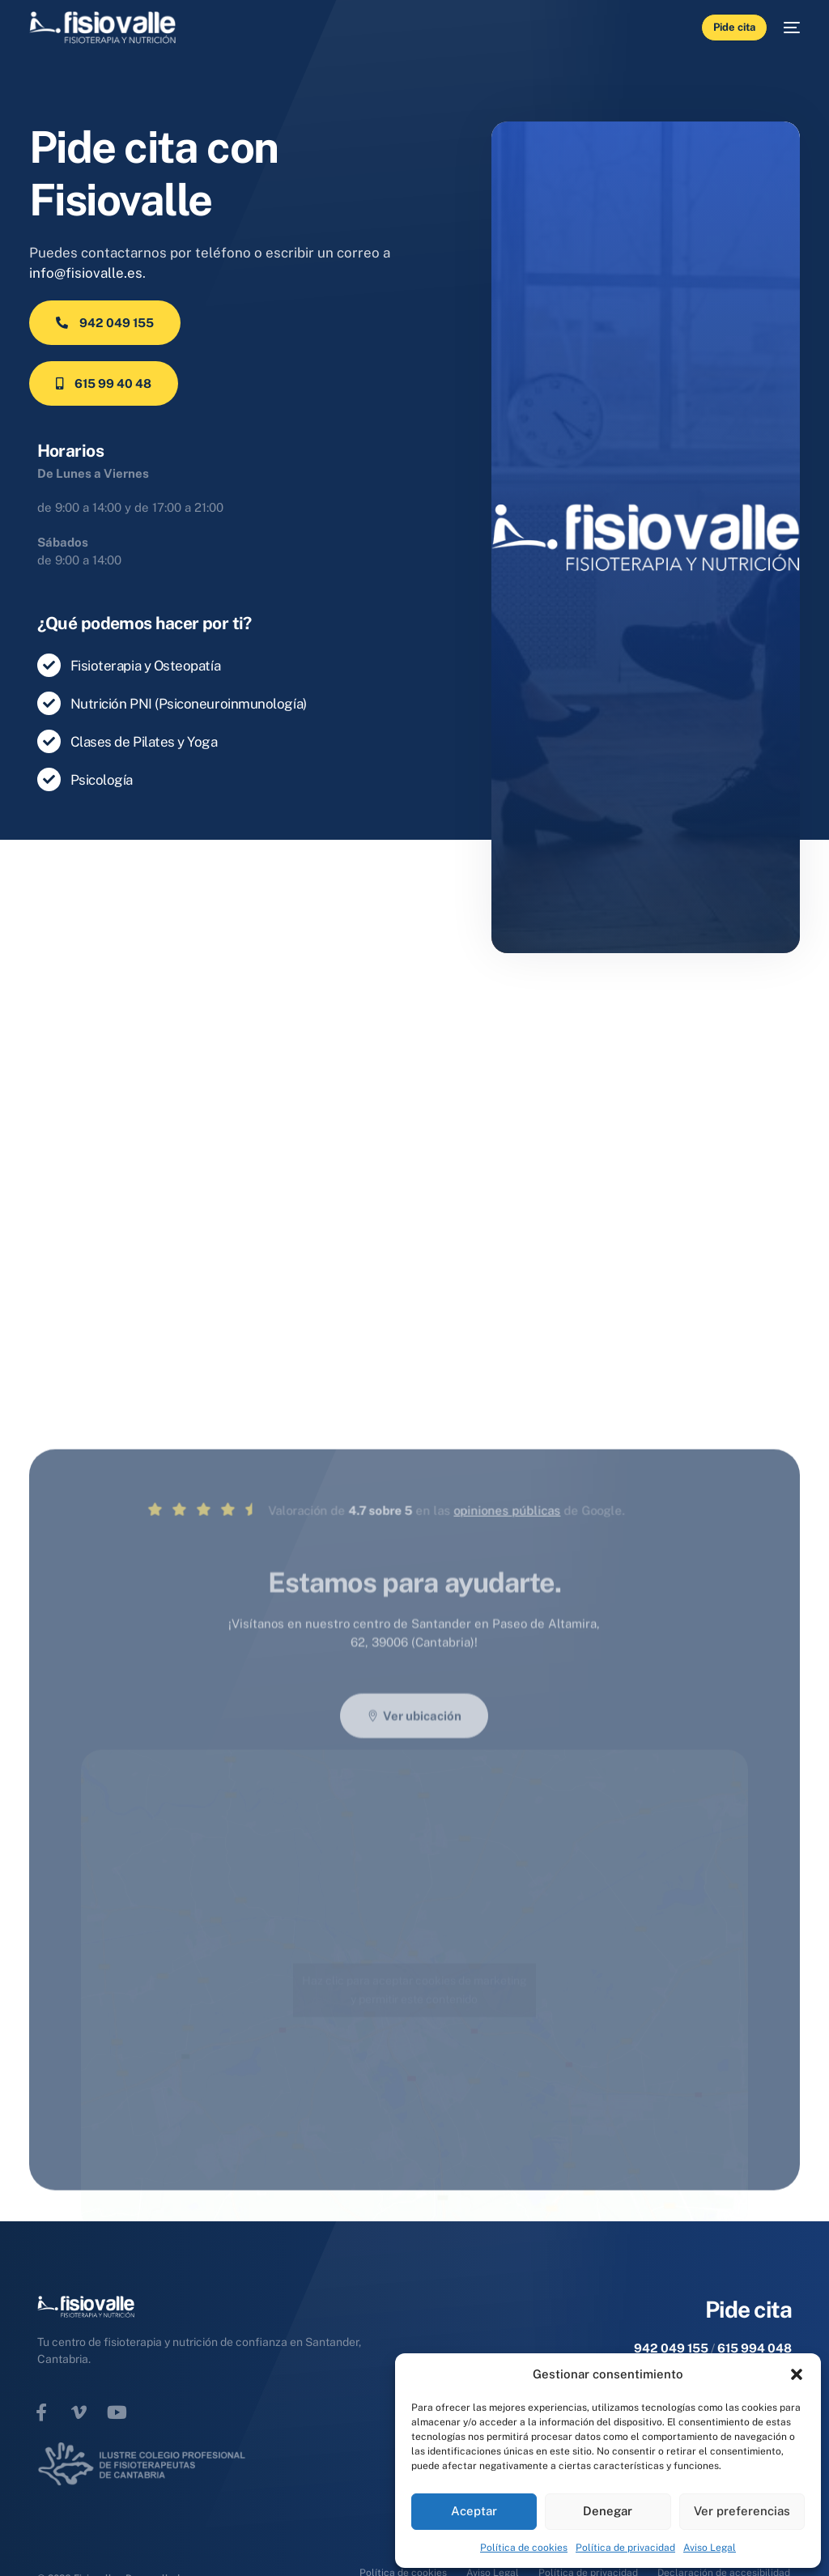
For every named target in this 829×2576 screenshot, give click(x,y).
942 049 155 (671, 2348)
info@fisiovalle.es (85, 273)
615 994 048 (754, 2348)
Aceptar (474, 2511)
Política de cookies (524, 2547)
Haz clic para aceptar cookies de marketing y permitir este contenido (414, 2094)
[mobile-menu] (783, 27)
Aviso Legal (709, 2547)
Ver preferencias (742, 2511)
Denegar (607, 2511)
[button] (797, 2374)
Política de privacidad (625, 2547)
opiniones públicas (402, 1615)
